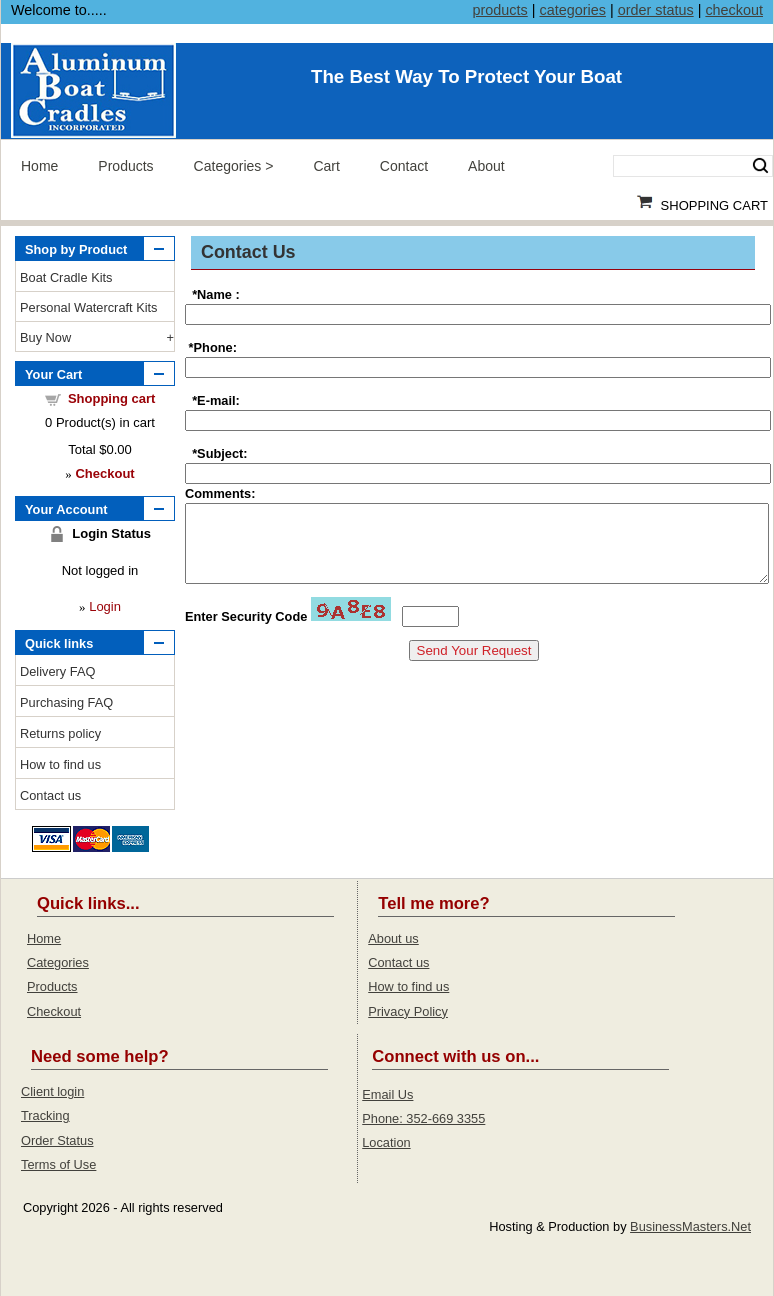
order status (656, 10)
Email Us (387, 1094)
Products (125, 166)
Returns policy (60, 733)
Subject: (222, 453)
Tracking (45, 1115)
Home (39, 166)
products (500, 10)
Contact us (50, 795)
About (486, 166)
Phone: (215, 347)
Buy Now (45, 337)
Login (105, 606)
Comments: (220, 493)
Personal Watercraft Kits (89, 307)
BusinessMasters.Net (690, 1226)
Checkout (54, 1011)
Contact (404, 166)
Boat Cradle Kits (66, 277)
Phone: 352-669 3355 (423, 1118)
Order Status (57, 1140)
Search (760, 166)
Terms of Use (58, 1164)
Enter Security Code (246, 631)
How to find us (60, 764)
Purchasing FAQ (66, 702)
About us (393, 938)
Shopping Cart (714, 205)
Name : (218, 294)
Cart (326, 166)
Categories (228, 166)
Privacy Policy (408, 1011)
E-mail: (218, 400)
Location (386, 1142)
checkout (734, 10)
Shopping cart (111, 398)
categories (572, 10)
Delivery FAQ (57, 671)
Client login (52, 1091)
